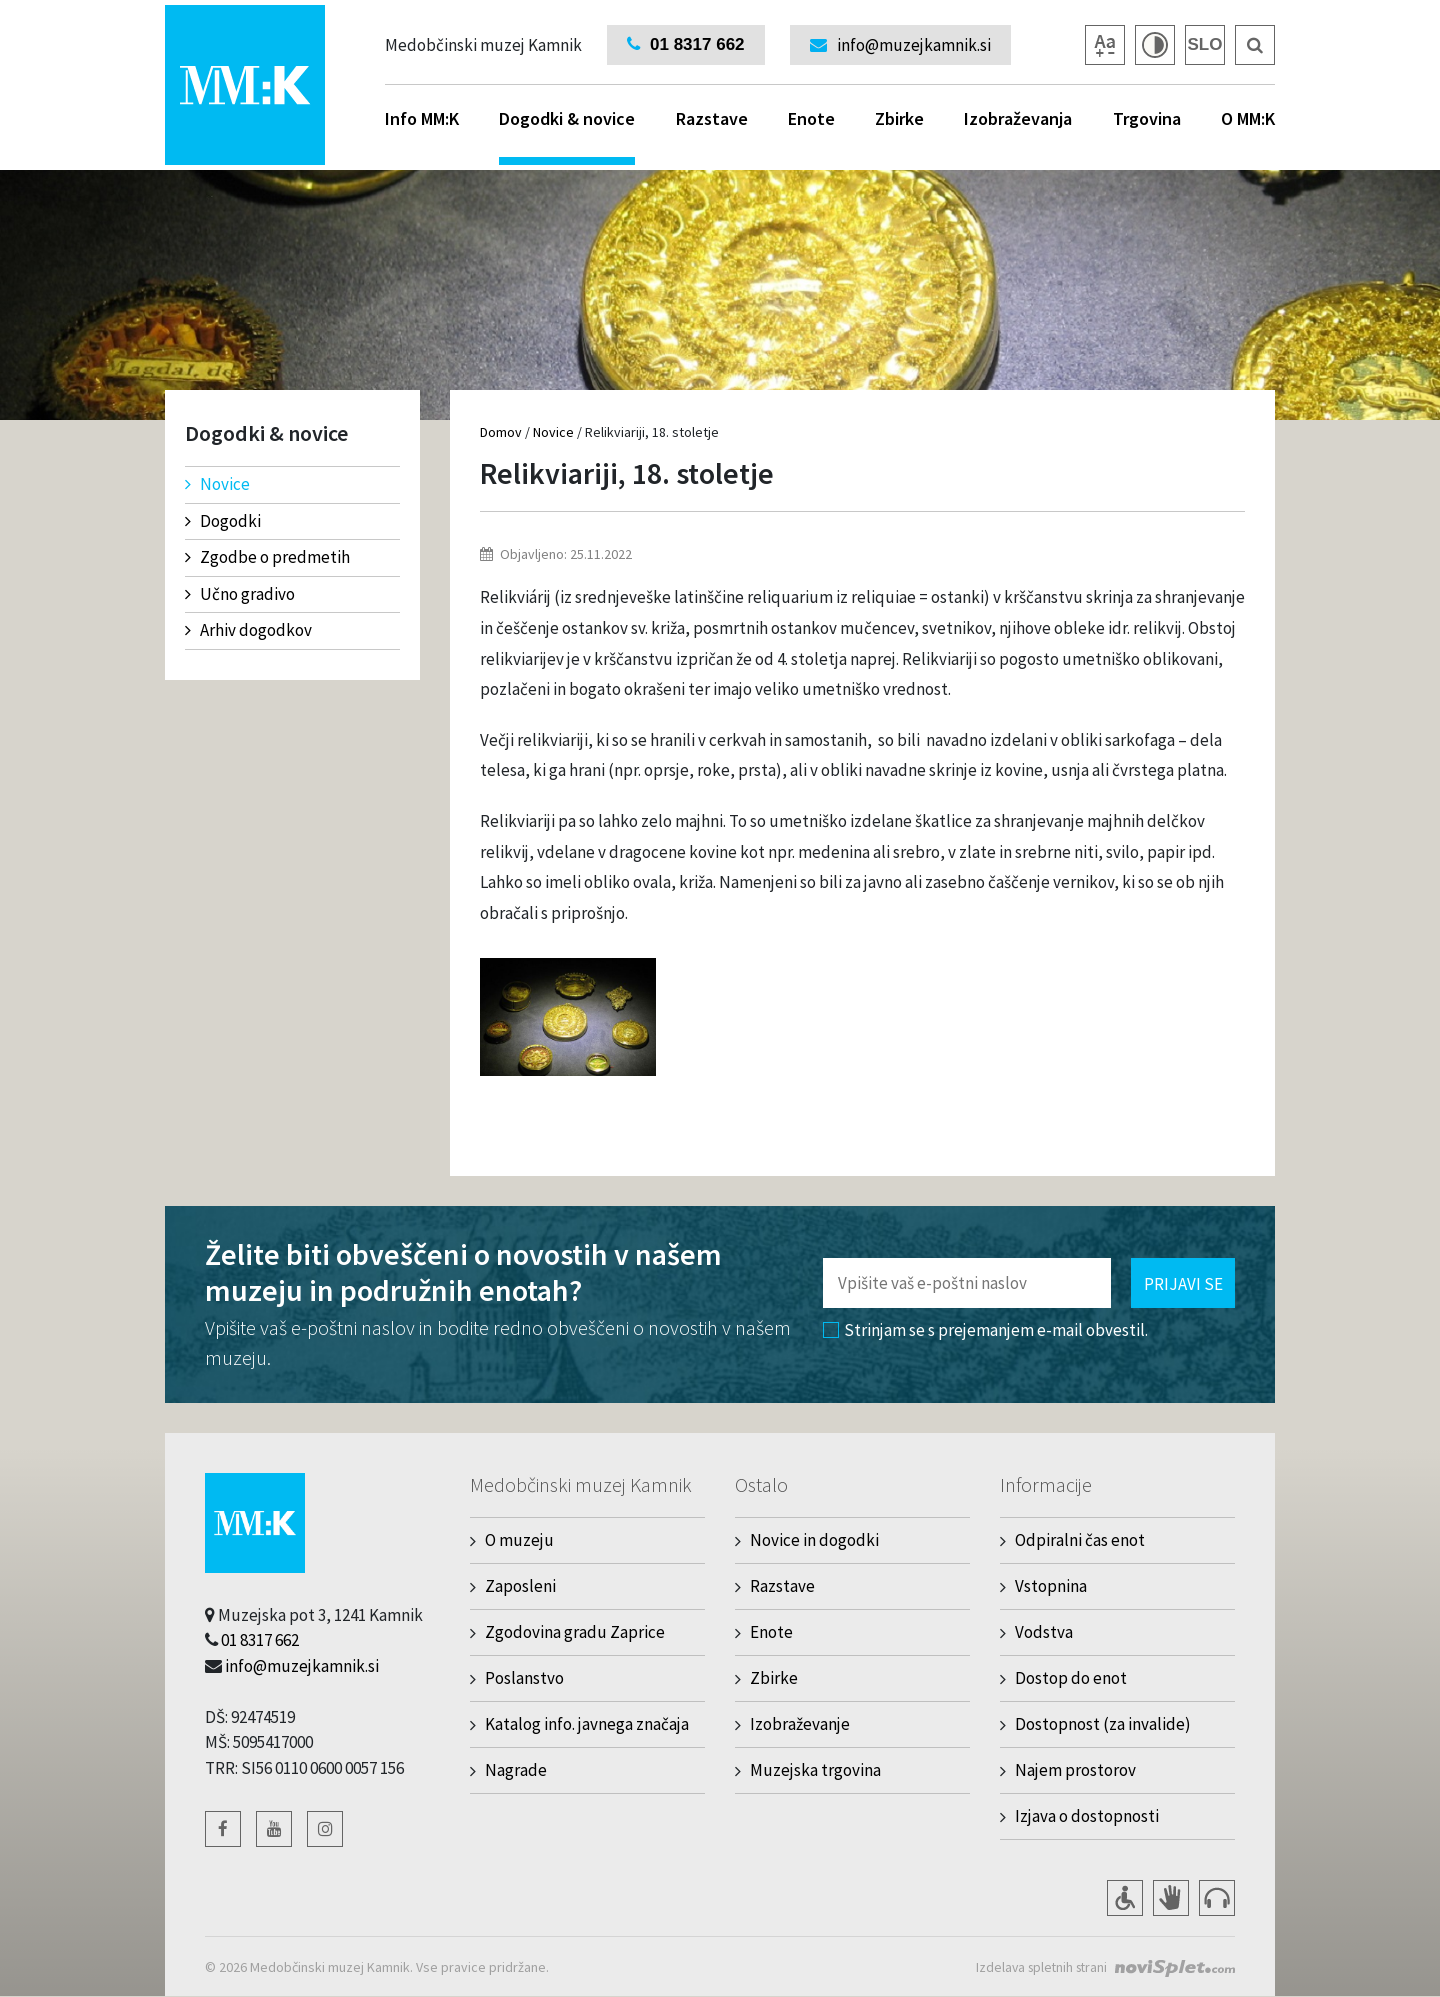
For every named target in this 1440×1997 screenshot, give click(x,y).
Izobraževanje (800, 1724)
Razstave (712, 118)
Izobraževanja (1018, 118)
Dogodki (223, 521)
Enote (811, 118)
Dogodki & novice (567, 136)
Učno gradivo (240, 594)
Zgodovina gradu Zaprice (575, 1632)
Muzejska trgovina (815, 1770)
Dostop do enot (1071, 1678)
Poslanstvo (524, 1678)
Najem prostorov (1075, 1770)
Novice (217, 484)
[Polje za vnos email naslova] (967, 1283)
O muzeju (519, 1540)
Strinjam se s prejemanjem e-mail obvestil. (985, 1330)
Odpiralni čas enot (1080, 1540)
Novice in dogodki (814, 1540)
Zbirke (899, 118)
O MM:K (1248, 118)
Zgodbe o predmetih (267, 557)
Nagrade (516, 1770)
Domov (501, 432)
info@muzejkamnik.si (302, 1666)
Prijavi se (1183, 1284)
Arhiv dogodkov (248, 630)
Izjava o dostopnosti (1087, 1816)
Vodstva (1044, 1632)
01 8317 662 (260, 1640)
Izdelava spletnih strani (1038, 1967)
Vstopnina (1051, 1586)
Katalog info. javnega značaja (587, 1724)
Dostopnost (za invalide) (1103, 1724)
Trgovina (1147, 118)
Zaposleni (520, 1586)
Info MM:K (422, 118)
